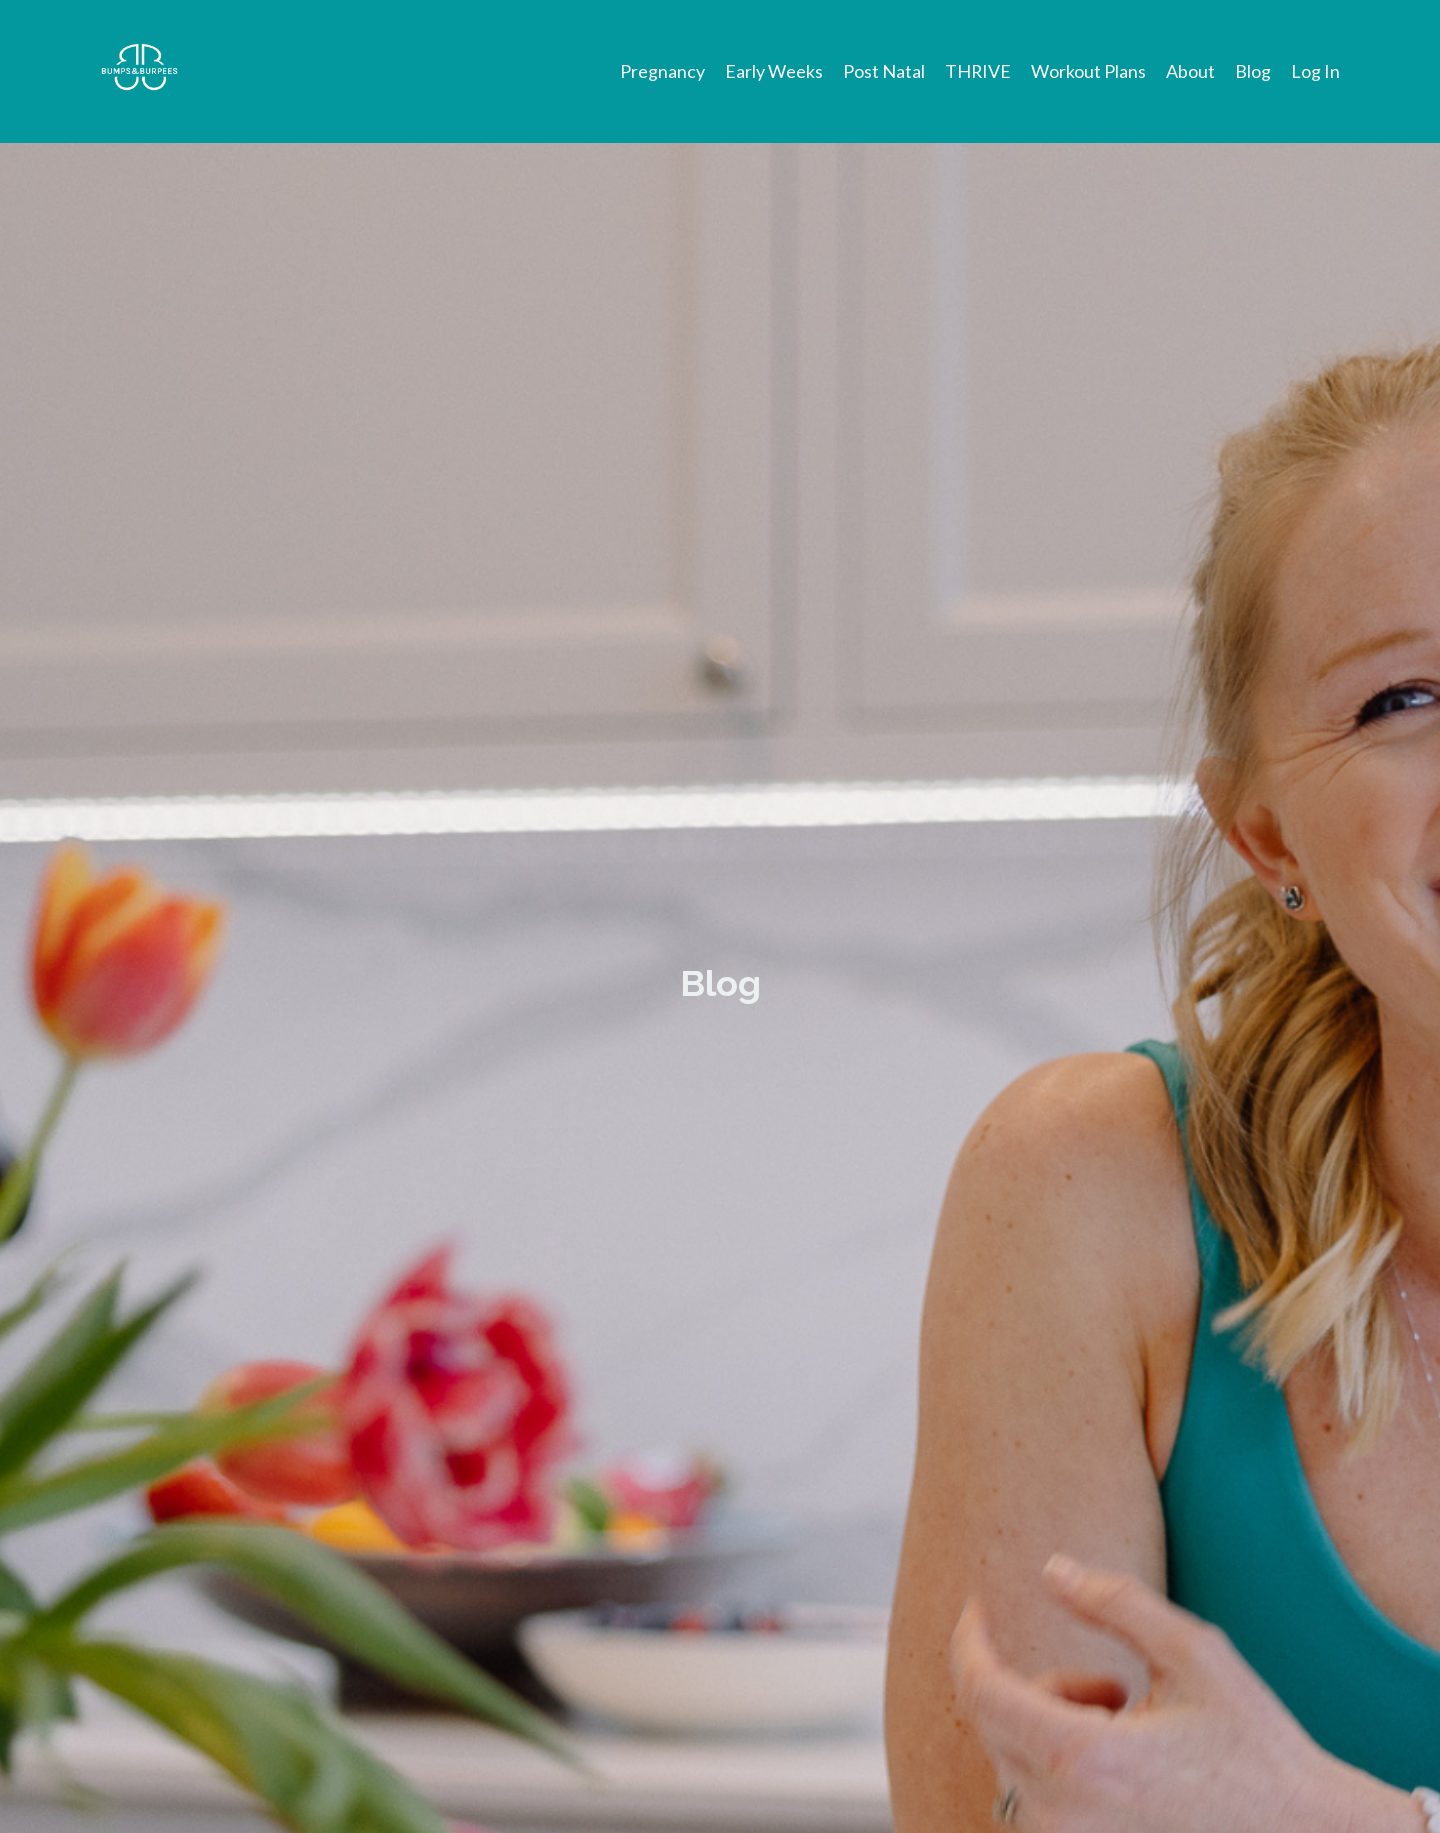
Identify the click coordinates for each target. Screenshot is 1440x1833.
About (1190, 71)
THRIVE (977, 71)
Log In (1315, 71)
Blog (1253, 71)
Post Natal (883, 71)
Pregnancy (661, 71)
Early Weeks (773, 71)
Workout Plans (1088, 71)
